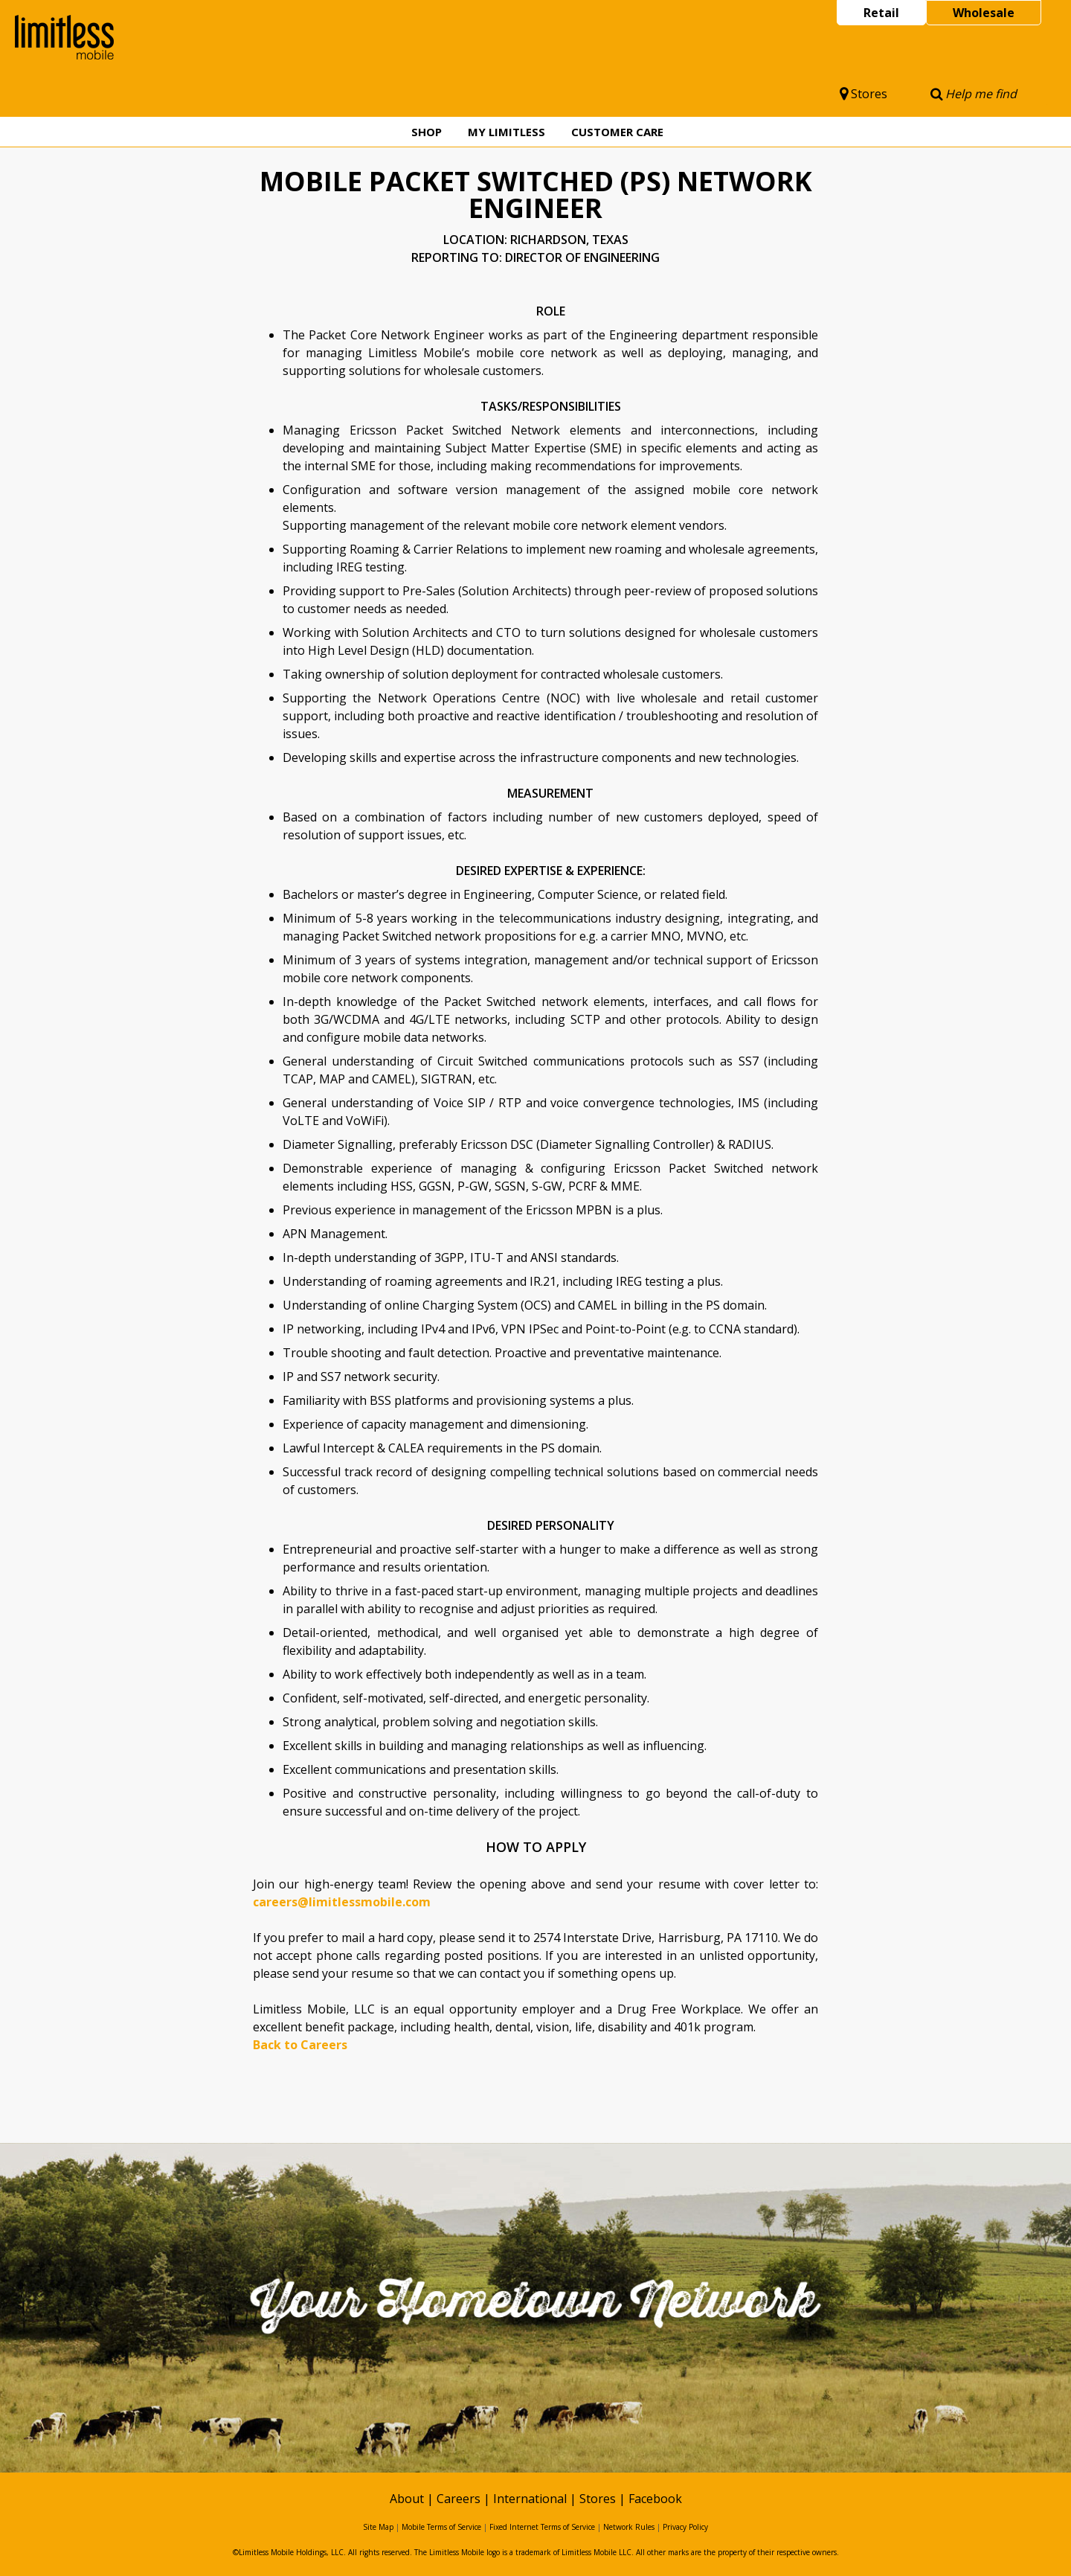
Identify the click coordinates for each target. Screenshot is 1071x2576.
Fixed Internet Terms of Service (542, 2527)
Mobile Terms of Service (441, 2527)
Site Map (378, 2527)
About (407, 2498)
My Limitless (506, 131)
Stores (863, 94)
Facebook (655, 2498)
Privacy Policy (685, 2527)
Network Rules (628, 2527)
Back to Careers (300, 2045)
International (530, 2498)
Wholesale (983, 12)
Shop (426, 131)
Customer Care (617, 131)
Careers (458, 2498)
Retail (881, 12)
